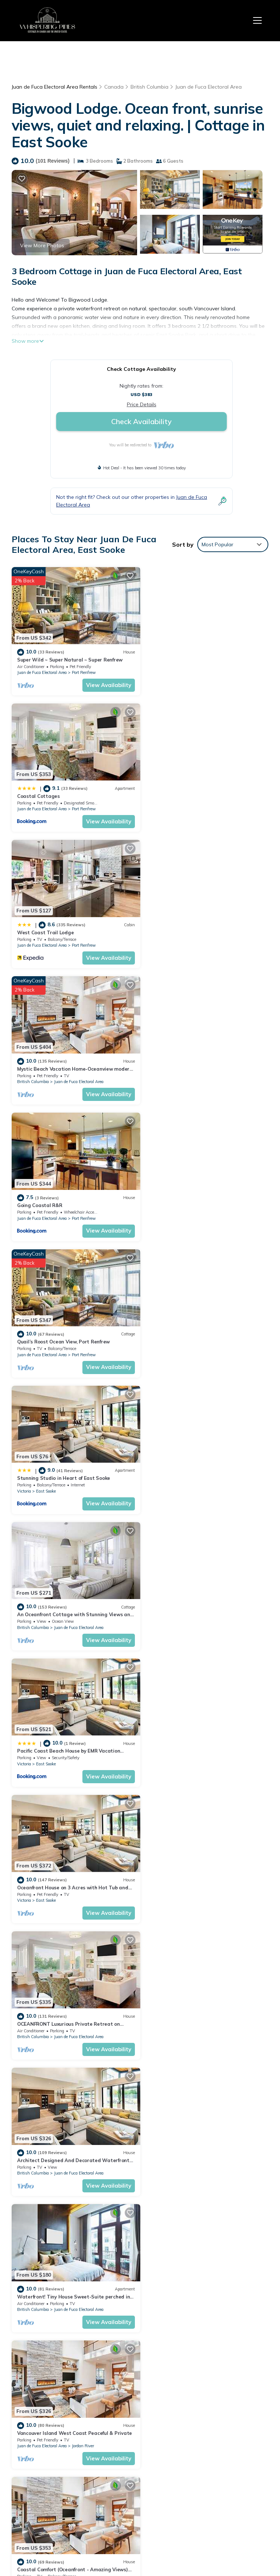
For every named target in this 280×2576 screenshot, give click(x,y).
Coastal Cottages (170, 657)
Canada (114, 87)
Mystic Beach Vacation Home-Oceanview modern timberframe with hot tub (199, 2437)
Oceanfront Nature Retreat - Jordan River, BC (71, 1866)
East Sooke (46, 1073)
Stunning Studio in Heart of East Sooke (63, 1060)
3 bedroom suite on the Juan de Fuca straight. (203, 2135)
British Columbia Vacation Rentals (42, 2431)
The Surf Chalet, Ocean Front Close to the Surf (203, 2000)
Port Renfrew (84, 670)
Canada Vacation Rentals (43, 2451)
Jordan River (214, 1476)
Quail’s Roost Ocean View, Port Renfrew (195, 926)
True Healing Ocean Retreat (50, 2000)
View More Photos (42, 245)
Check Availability (141, 421)
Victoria (24, 1073)
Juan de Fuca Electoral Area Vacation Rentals (42, 2406)
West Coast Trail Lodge (45, 792)
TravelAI (182, 2537)
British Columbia (149, 87)
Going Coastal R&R (39, 926)
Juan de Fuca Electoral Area (208, 87)
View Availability (105, 682)
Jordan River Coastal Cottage (184, 1866)
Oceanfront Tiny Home (43, 2135)
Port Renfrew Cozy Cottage (181, 1598)
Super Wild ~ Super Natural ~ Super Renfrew (69, 657)
